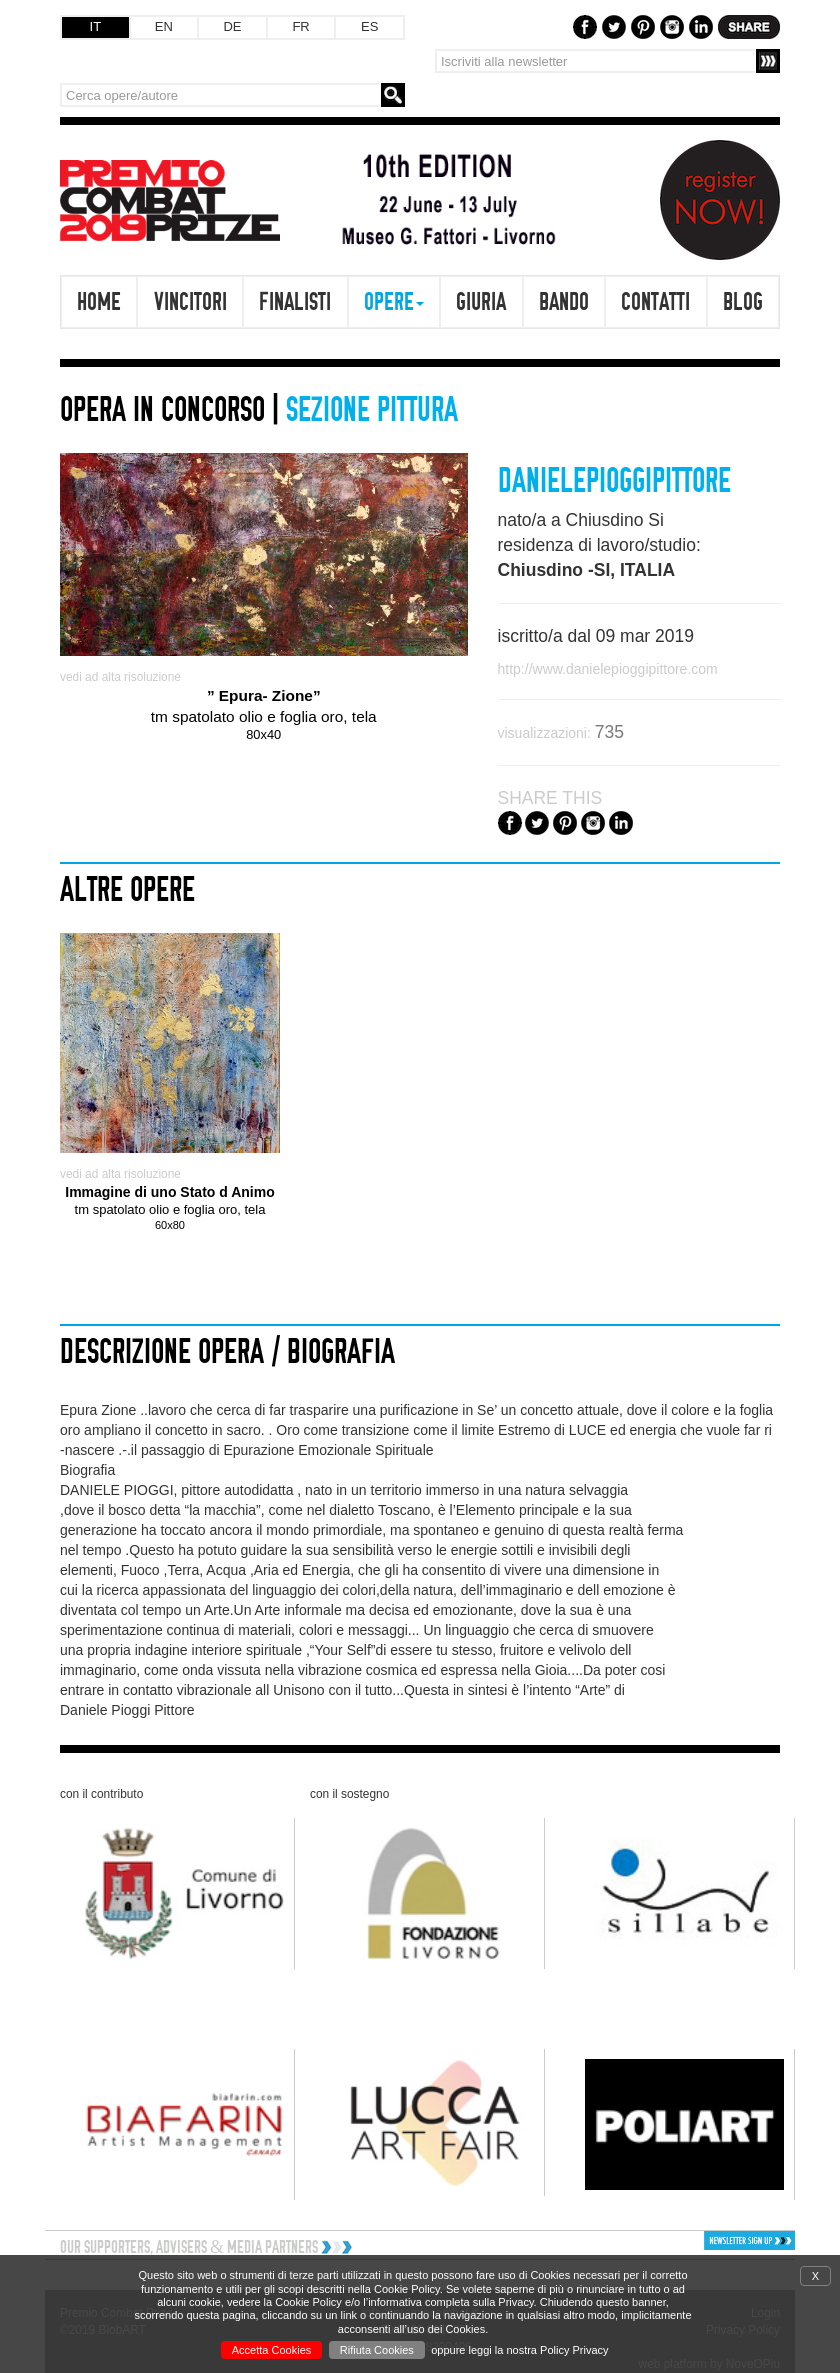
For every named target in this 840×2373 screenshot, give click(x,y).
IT (96, 26)
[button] (709, 2240)
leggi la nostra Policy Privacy (539, 2350)
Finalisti (295, 301)
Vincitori (190, 301)
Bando (564, 301)
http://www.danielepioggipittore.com (608, 669)
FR (300, 26)
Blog (743, 301)
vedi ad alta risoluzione (120, 677)
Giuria (481, 301)
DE (232, 26)
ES (369, 26)
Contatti (655, 301)
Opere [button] (394, 301)
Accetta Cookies (271, 2350)
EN (164, 26)
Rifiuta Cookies (377, 2350)
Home (99, 301)
